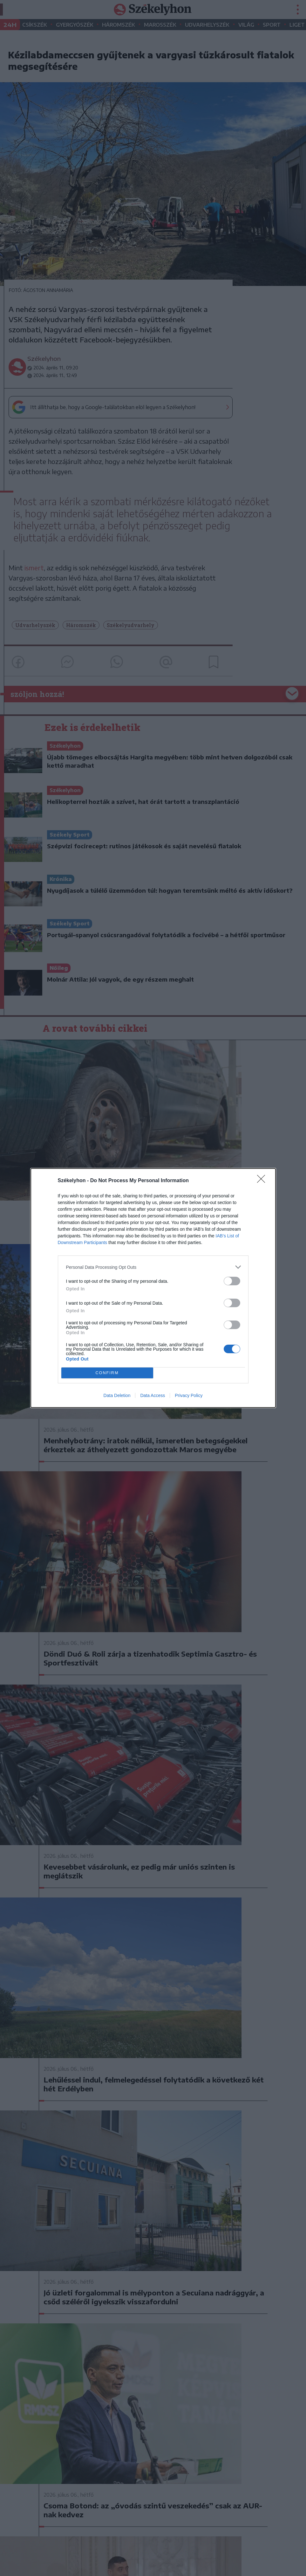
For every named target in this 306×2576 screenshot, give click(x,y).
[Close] (263, 1181)
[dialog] (153, 1288)
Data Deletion (117, 1395)
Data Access (152, 1395)
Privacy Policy (188, 1395)
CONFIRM (107, 1373)
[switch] (232, 1281)
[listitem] (153, 1267)
